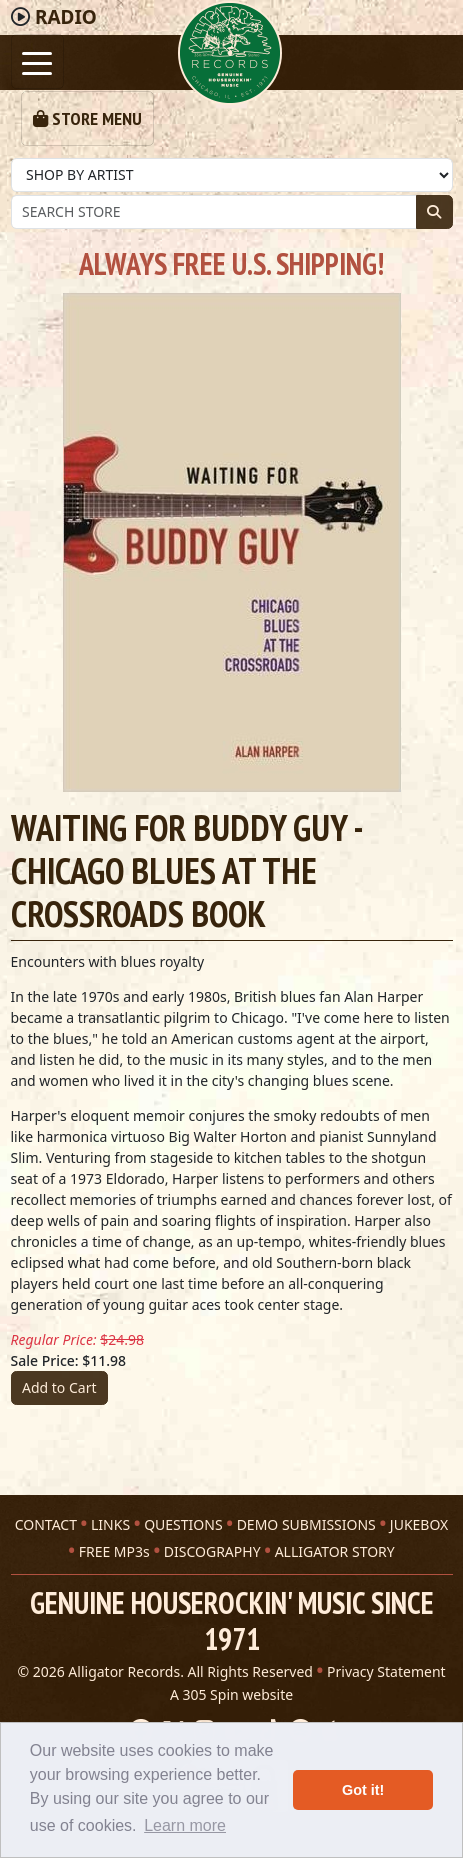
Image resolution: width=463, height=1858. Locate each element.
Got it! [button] (363, 1790)
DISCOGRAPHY (212, 1551)
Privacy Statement (386, 1671)
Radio (66, 17)
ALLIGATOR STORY (335, 1551)
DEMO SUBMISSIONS (306, 1524)
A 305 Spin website (231, 1694)
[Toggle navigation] (37, 61)
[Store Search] (214, 212)
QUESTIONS (183, 1524)
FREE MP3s (114, 1551)
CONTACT (46, 1524)
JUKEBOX (419, 1524)
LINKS (110, 1524)
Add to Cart (59, 1387)
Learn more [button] (185, 1825)
